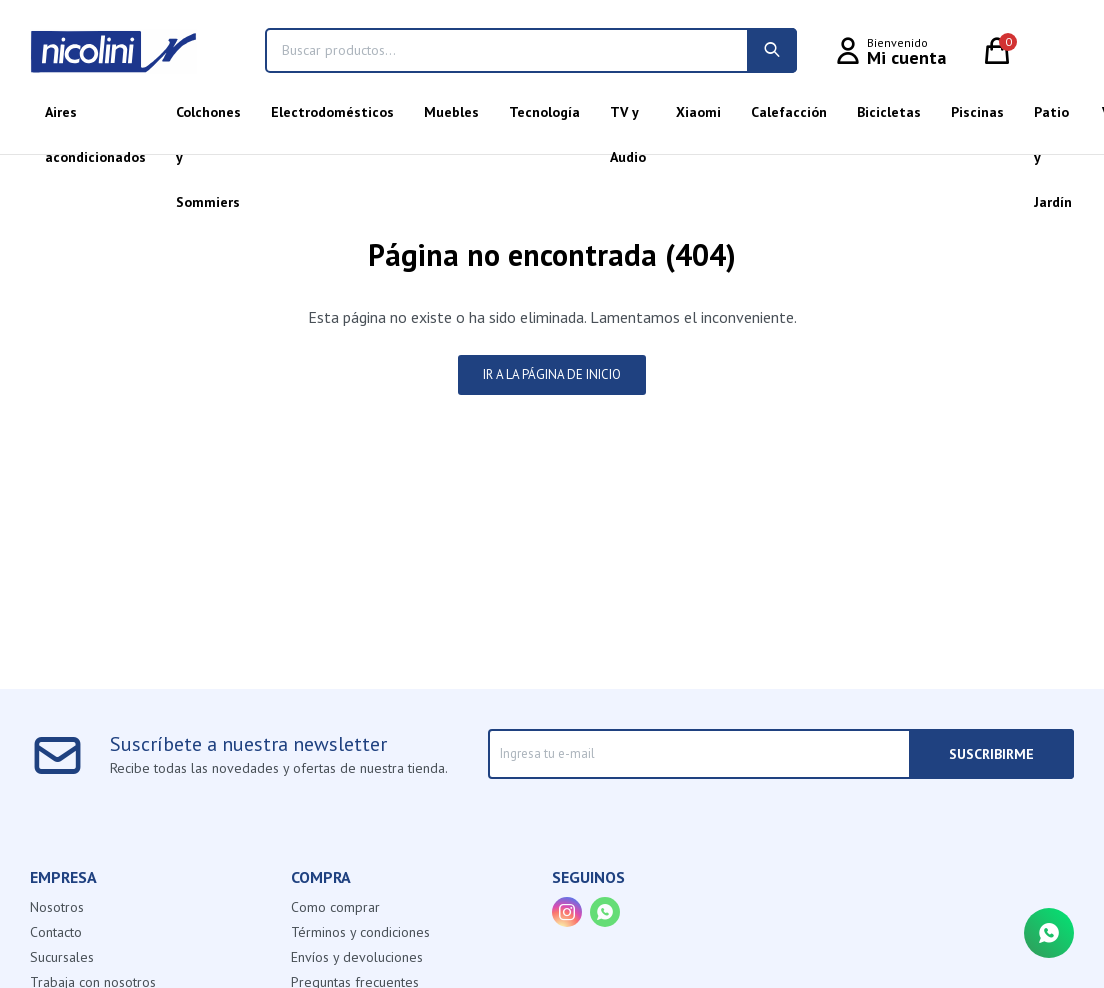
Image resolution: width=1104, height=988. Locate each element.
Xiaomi (698, 112)
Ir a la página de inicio (552, 374)
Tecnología (544, 112)
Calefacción (789, 112)
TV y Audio (628, 119)
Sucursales (62, 957)
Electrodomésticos (332, 112)
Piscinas (977, 112)
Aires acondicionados (95, 119)
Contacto (56, 932)
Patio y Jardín (1053, 119)
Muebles (451, 112)
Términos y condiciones (360, 932)
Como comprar (335, 907)
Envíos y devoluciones (357, 957)
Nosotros (57, 907)
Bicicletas (889, 112)
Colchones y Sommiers (208, 119)
